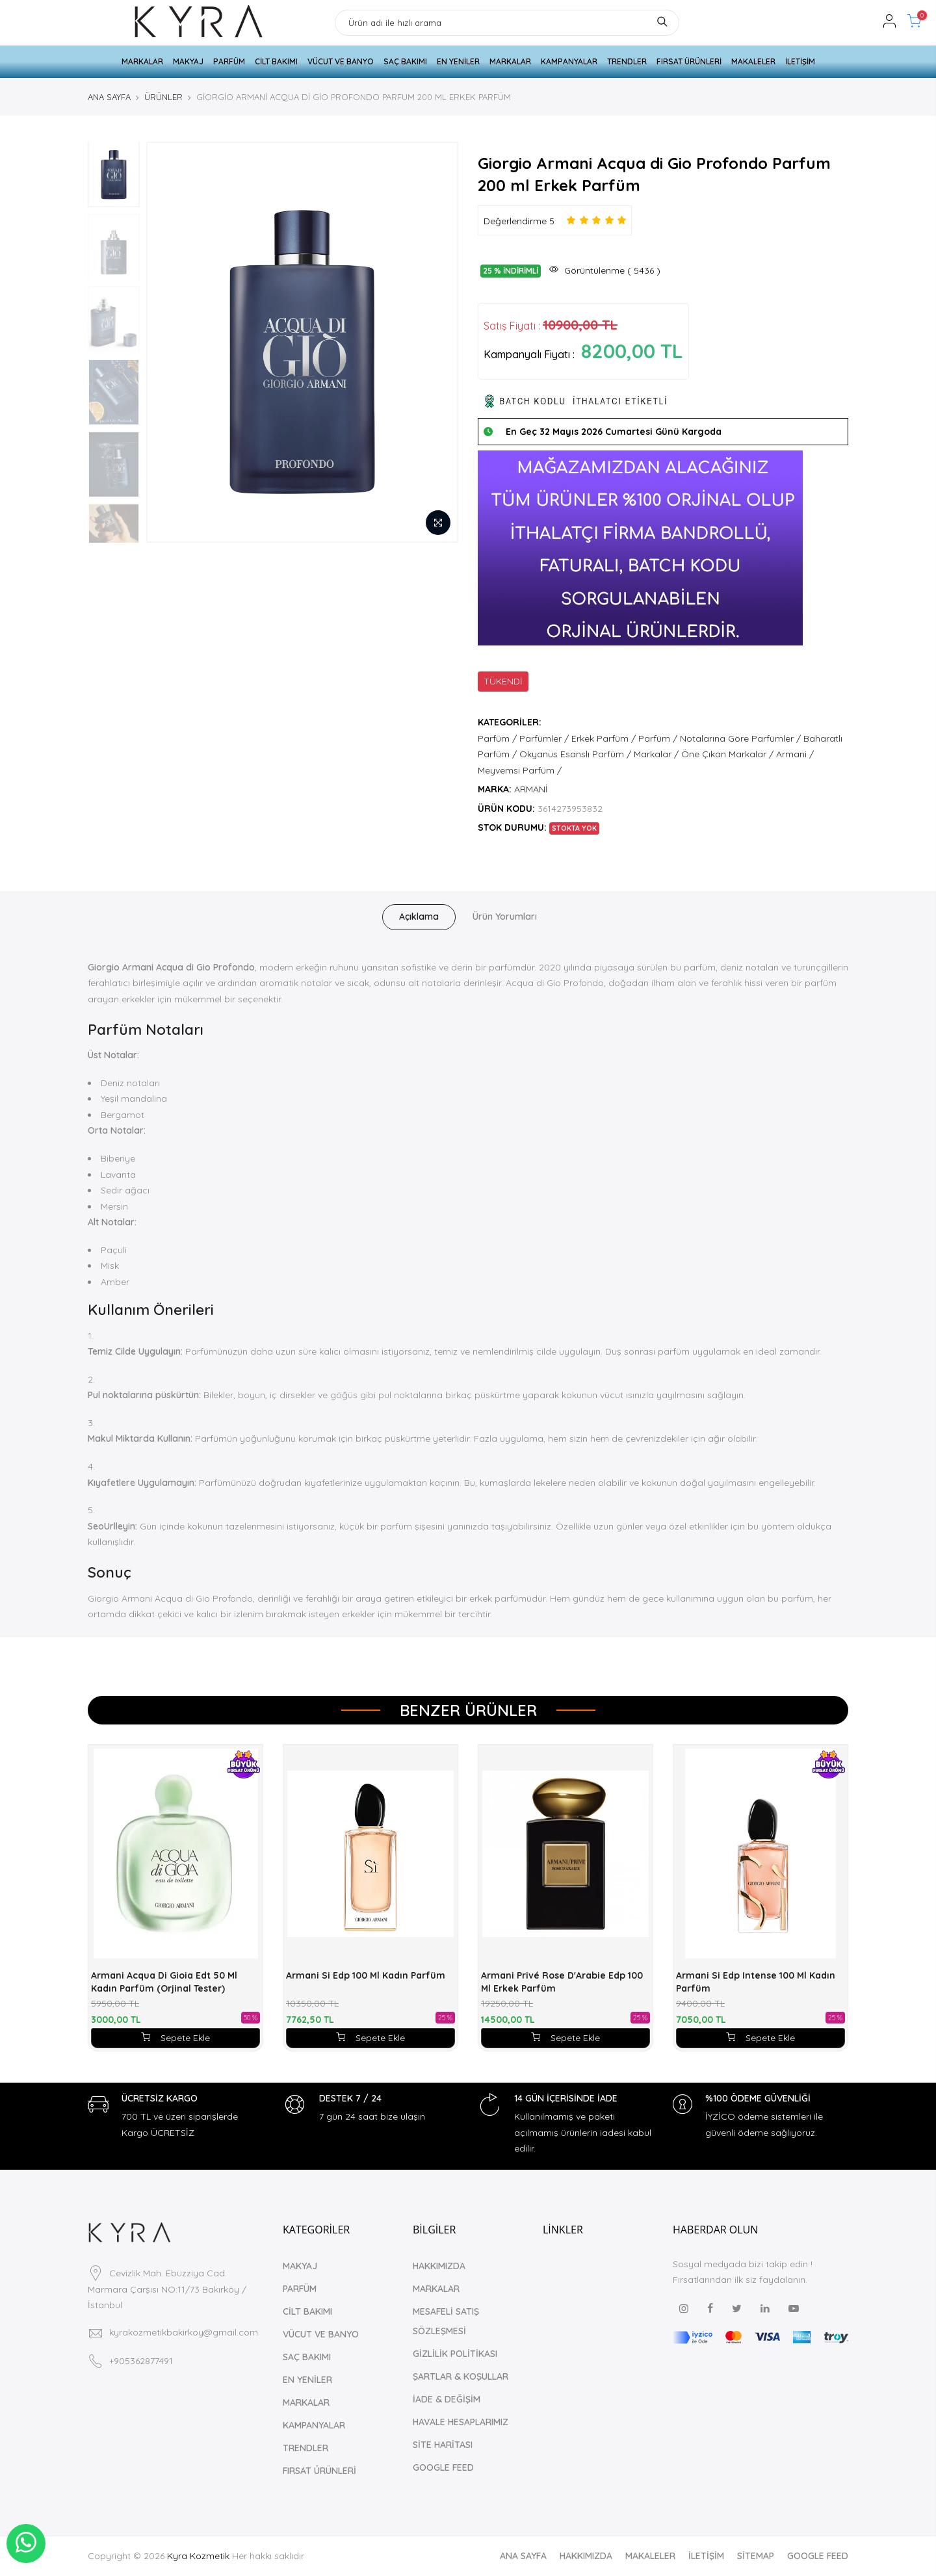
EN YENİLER (458, 61)
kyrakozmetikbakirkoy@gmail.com (183, 2332)
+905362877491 (141, 2361)
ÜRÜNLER (163, 97)
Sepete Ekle (175, 2038)
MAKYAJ (188, 61)
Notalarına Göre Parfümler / (740, 738)
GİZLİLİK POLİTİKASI (455, 2354)
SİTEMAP (755, 2556)
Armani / (795, 754)
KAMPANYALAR (569, 61)
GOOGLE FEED (443, 2467)
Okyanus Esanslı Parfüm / (575, 754)
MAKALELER (753, 61)
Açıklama (419, 916)
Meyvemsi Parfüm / (520, 770)
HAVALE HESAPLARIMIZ (460, 2422)
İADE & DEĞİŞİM (446, 2399)
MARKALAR (142, 61)
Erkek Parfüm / (603, 738)
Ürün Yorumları (505, 916)
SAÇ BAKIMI (405, 61)
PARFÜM (229, 61)
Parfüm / (497, 738)
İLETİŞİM (800, 61)
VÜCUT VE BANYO (340, 61)
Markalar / (656, 754)
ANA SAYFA (109, 97)
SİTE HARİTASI (443, 2445)
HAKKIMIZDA (439, 2266)
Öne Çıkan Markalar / (727, 754)
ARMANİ (531, 789)
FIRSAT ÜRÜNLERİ (689, 61)
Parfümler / (544, 738)
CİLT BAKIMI (276, 61)
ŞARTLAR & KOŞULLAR (460, 2376)
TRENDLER (627, 61)
